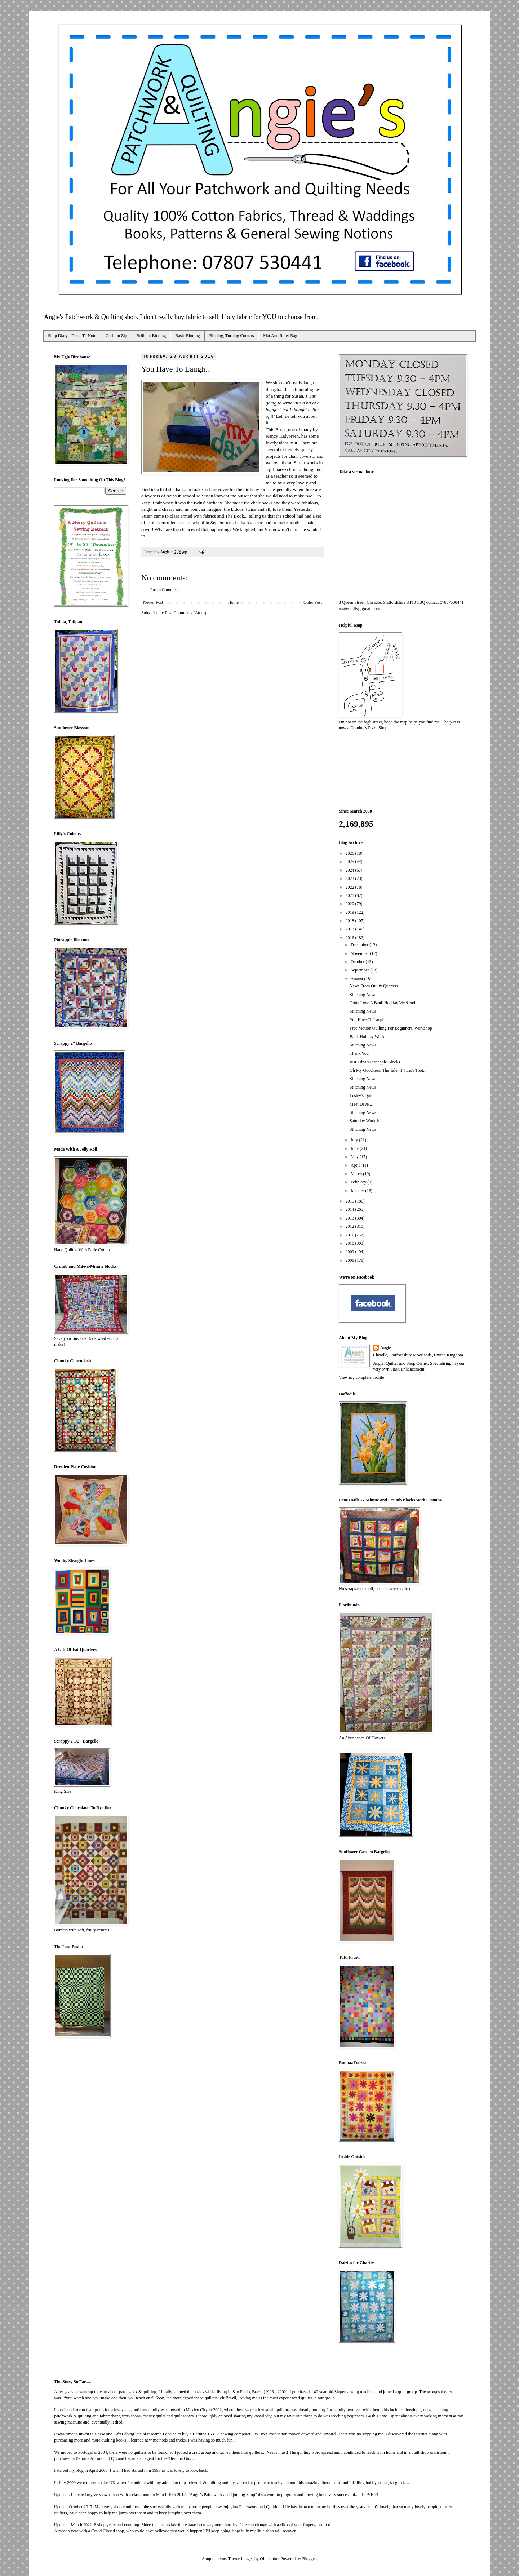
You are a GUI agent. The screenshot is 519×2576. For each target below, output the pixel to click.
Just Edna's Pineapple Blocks (375, 1062)
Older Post (312, 602)
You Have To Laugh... (369, 1019)
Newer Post (153, 602)
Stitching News (363, 994)
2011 (350, 1235)
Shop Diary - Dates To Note (72, 335)
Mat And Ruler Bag (280, 335)
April (356, 1165)
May (355, 1156)
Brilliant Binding (151, 335)
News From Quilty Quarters (374, 985)
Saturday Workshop (366, 1120)
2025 (350, 861)
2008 (350, 1260)
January (358, 1190)
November (360, 953)
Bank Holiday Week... (369, 1036)
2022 (350, 887)
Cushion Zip (116, 335)
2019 (350, 912)
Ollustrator (269, 2558)
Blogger (309, 2558)
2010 (350, 1243)
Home (233, 602)
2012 (350, 1226)
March (357, 1173)
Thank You (359, 1053)
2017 (350, 928)
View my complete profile (361, 1377)
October (358, 961)
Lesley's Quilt (362, 1095)
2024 (350, 870)
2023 (350, 878)
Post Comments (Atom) (185, 612)
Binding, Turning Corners (231, 335)
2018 (350, 920)
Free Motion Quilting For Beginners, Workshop (391, 1028)
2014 (350, 1209)
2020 (350, 903)
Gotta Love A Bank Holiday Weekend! (383, 1002)
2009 (350, 1251)
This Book (275, 429)
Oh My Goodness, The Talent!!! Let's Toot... (388, 1070)
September (360, 970)
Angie (385, 1347)
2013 (350, 1218)
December (360, 944)
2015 (350, 1201)
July (355, 1139)
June (355, 1148)
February (359, 1182)
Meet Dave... (361, 1104)
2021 (350, 895)
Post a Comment (164, 589)
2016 (350, 937)
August (357, 978)
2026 (350, 853)
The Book (234, 516)
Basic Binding (187, 335)
